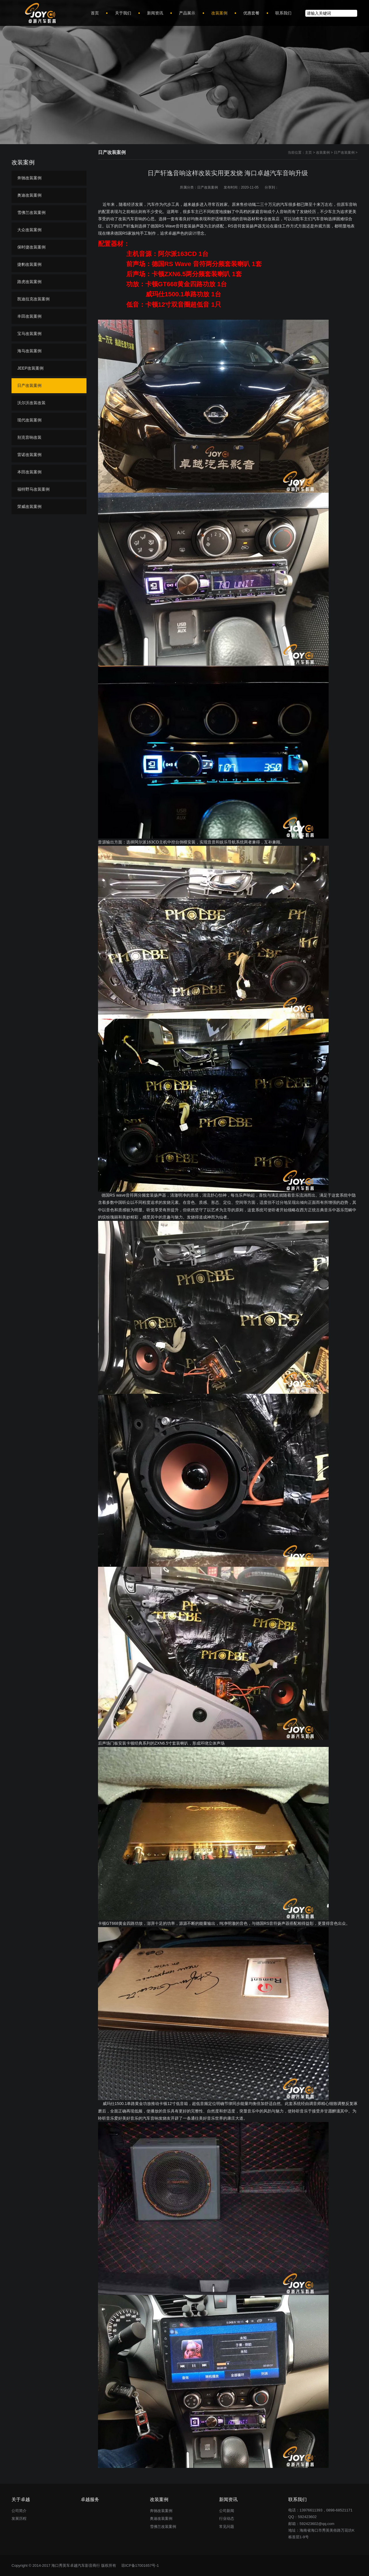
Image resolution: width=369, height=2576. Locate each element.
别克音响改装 (29, 437)
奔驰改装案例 (29, 178)
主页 (308, 152)
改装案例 (323, 152)
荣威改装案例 (29, 506)
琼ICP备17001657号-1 (140, 2565)
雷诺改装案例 (29, 454)
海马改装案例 (29, 351)
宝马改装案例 (29, 333)
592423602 (307, 2517)
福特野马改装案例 (33, 489)
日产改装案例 (344, 152)
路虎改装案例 (29, 281)
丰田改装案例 (29, 316)
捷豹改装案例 (29, 264)
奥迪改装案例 (29, 195)
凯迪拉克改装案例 (33, 299)
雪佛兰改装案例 (31, 212)
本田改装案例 (29, 472)
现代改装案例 (29, 420)
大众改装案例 (29, 229)
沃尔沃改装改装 (31, 402)
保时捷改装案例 (31, 247)
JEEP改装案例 (30, 368)
